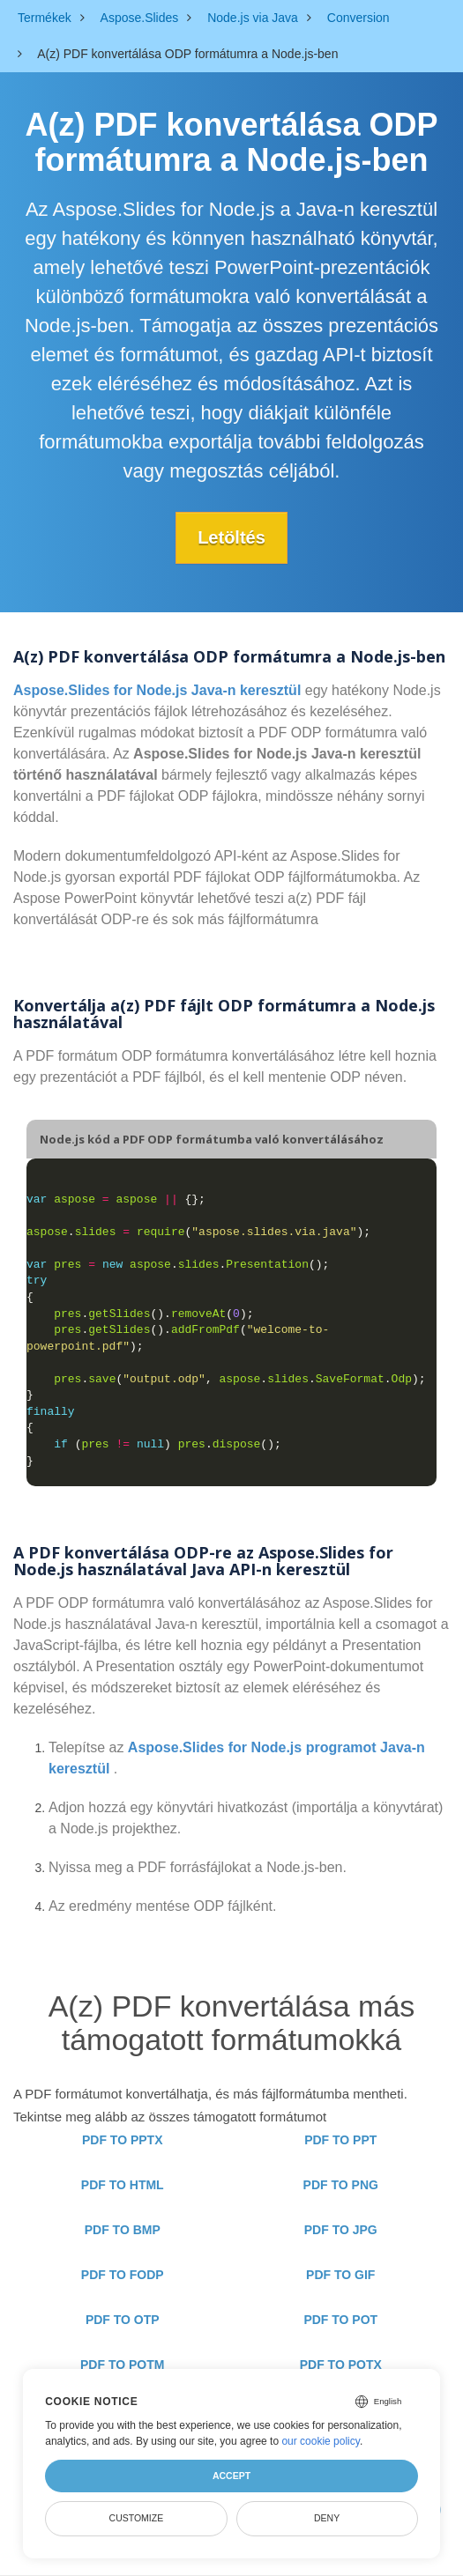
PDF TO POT (340, 2320)
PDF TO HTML (122, 2185)
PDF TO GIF (340, 2275)
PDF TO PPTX (122, 2140)
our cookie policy (320, 2441)
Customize (136, 2518)
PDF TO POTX (341, 2365)
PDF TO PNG (340, 2185)
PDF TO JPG (340, 2230)
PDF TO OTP (123, 2320)
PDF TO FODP (122, 2275)
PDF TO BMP (123, 2230)
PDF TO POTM (122, 2365)
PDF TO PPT (340, 2140)
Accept (231, 2475)
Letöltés (231, 537)
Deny (327, 2518)
